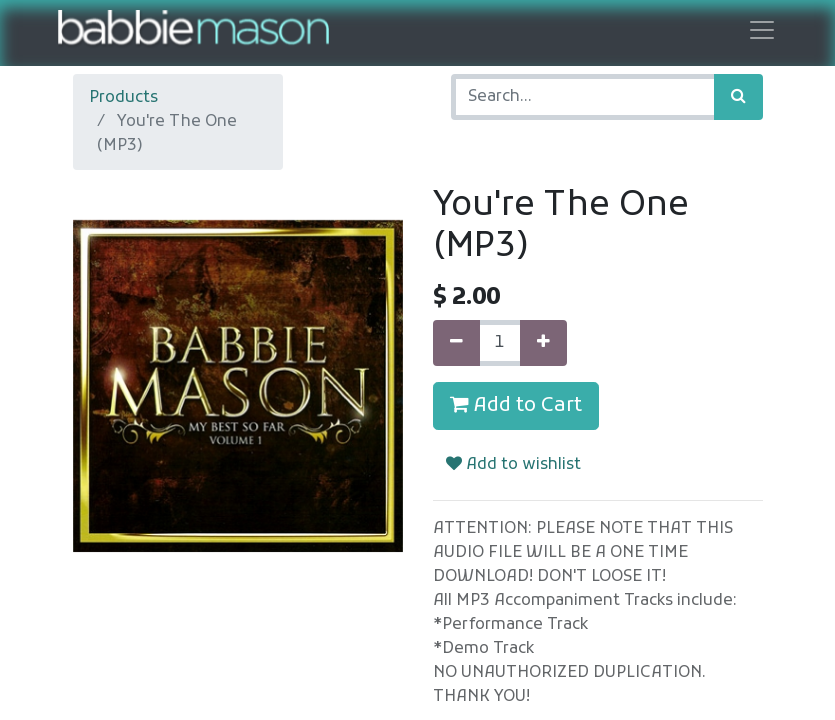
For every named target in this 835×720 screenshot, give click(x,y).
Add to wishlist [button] (513, 465)
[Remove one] (456, 343)
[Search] (738, 97)
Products (123, 98)
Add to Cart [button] (516, 406)
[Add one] (543, 343)
